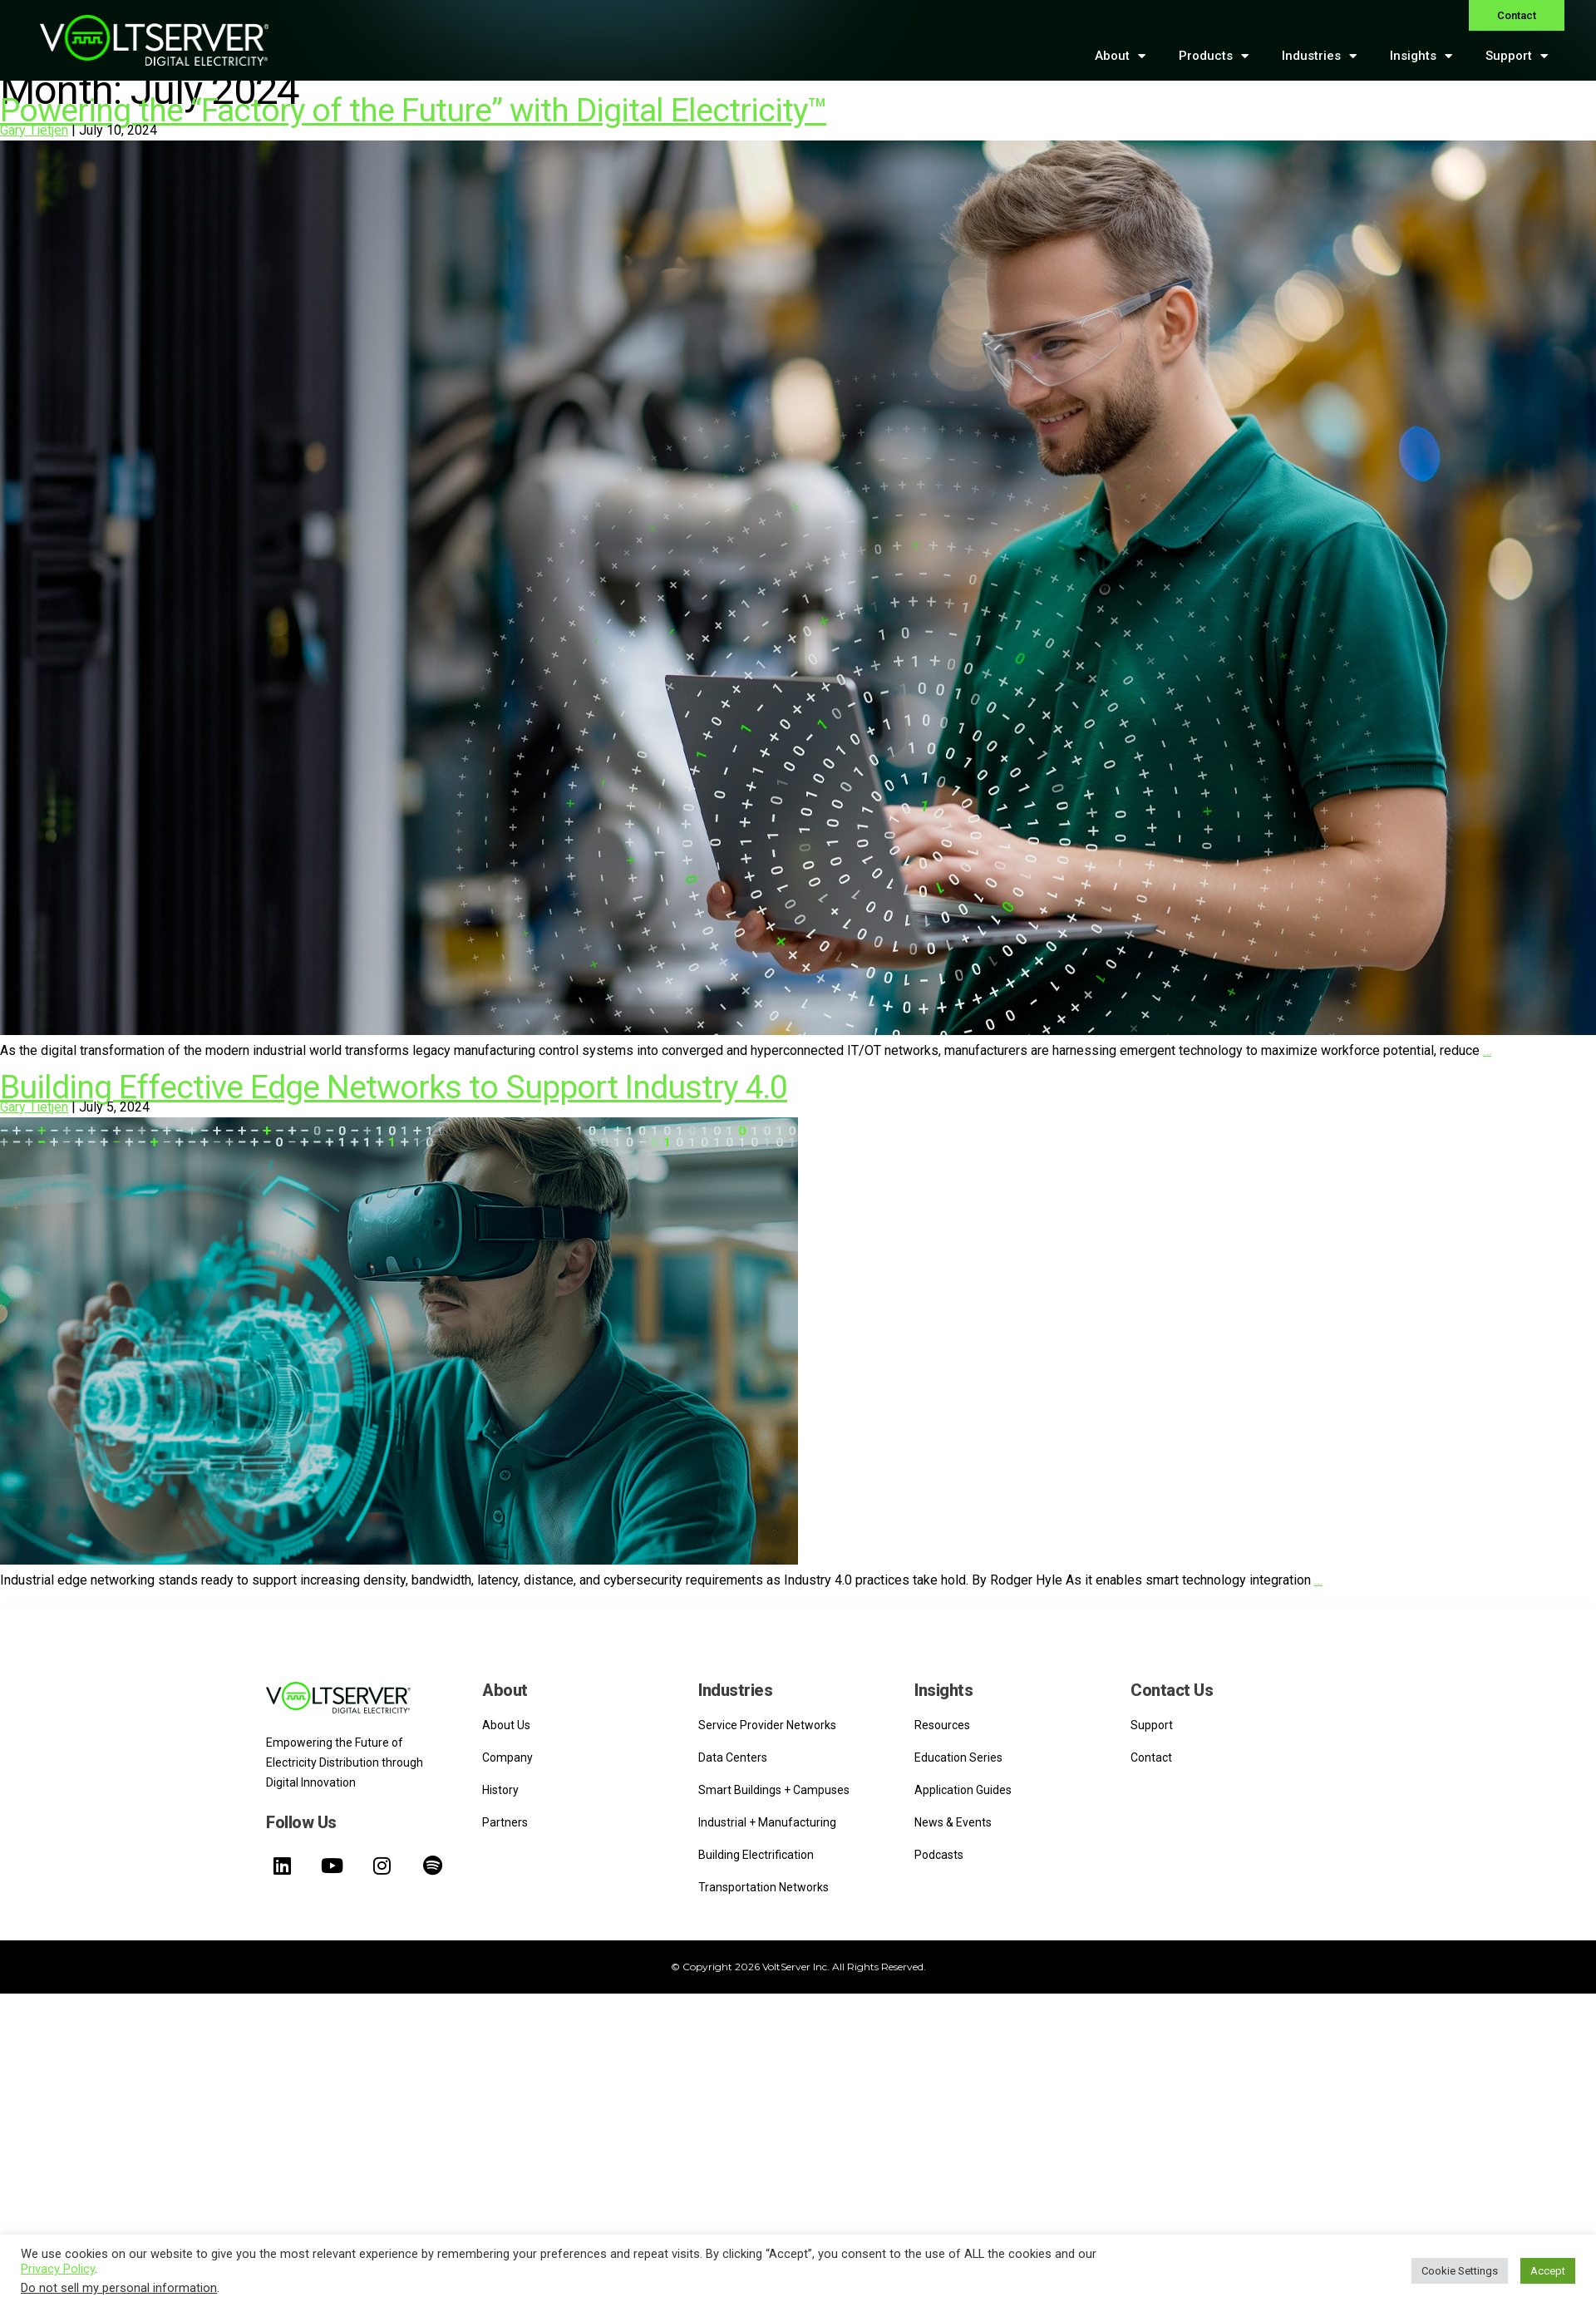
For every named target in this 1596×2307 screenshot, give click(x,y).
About (1120, 56)
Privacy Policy (58, 2268)
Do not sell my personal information (119, 2287)
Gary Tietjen (34, 130)
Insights (1421, 56)
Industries (1319, 56)
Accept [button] (1547, 2271)
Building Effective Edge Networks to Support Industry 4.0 (393, 1087)
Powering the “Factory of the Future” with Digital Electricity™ (413, 110)
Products (1214, 56)
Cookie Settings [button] (1459, 2271)
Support (1516, 56)
